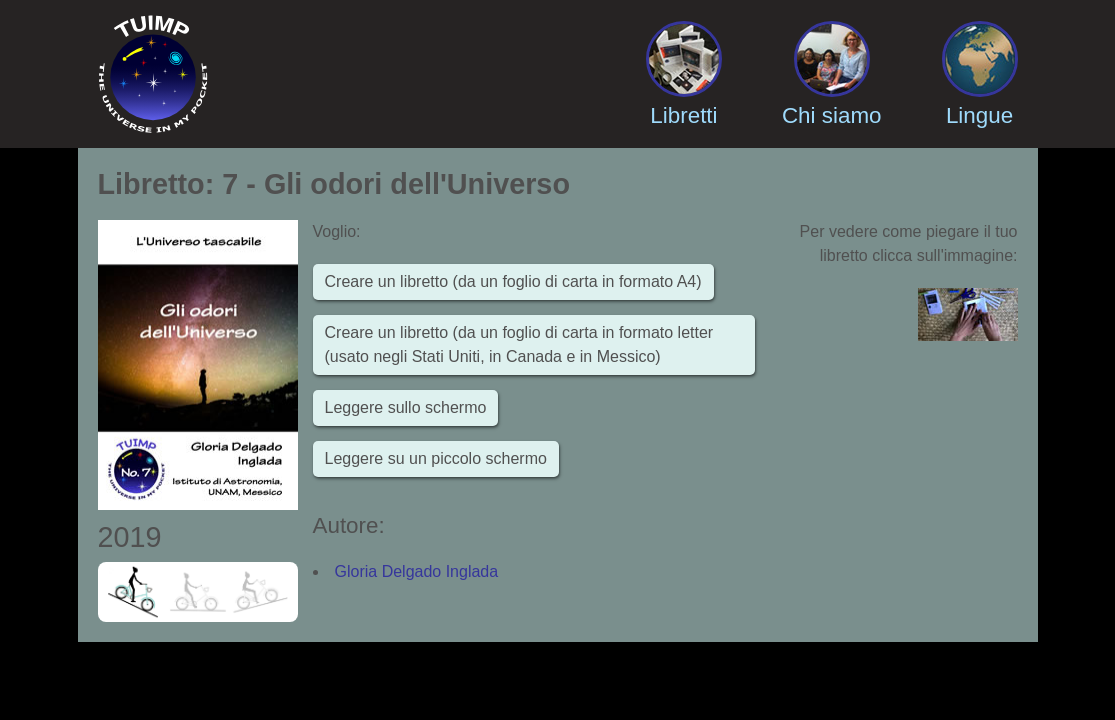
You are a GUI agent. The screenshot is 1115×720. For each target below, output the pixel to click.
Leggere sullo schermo (406, 407)
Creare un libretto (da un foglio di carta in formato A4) (513, 281)
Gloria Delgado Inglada (417, 571)
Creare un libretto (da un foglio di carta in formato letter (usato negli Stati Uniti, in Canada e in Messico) (519, 344)
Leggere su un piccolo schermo (436, 458)
